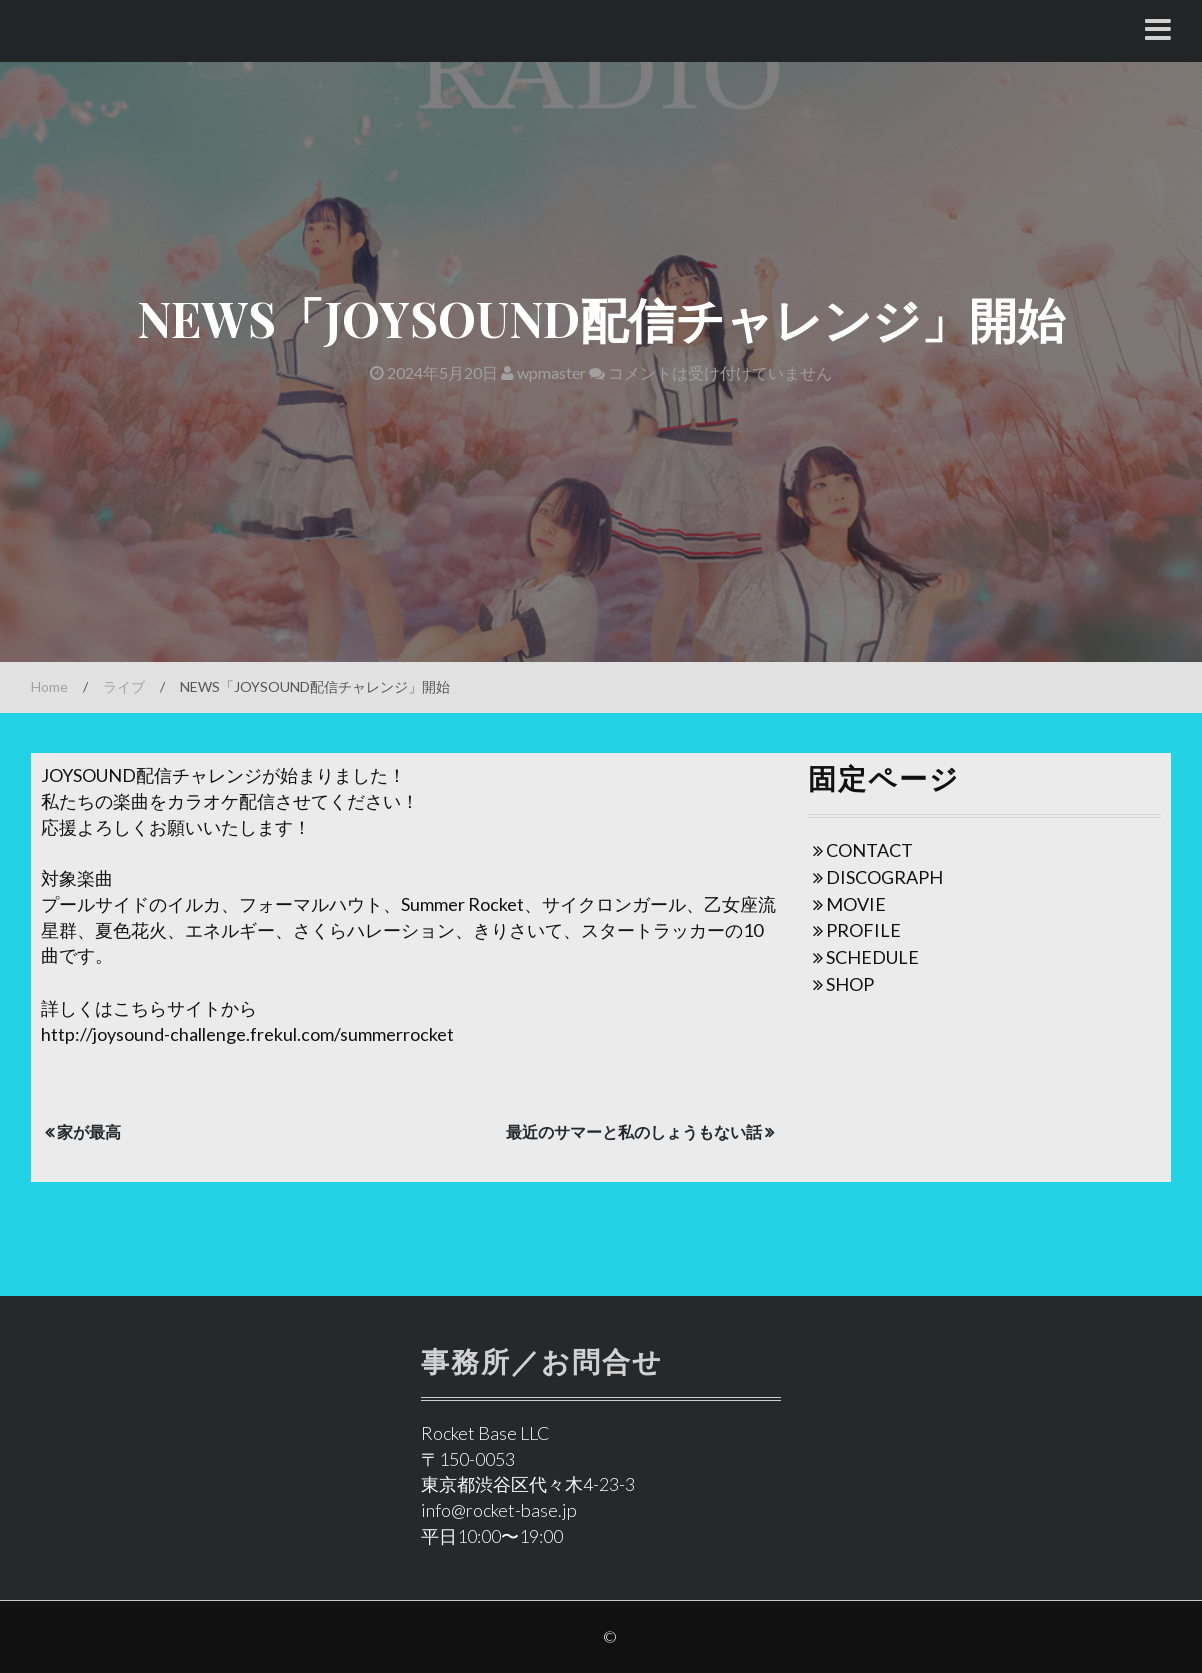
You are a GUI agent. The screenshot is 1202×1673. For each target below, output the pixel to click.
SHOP (850, 984)
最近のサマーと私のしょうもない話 (634, 1131)
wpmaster (543, 372)
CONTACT (869, 850)
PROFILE (863, 930)
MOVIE (856, 904)
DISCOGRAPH (884, 877)
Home (49, 686)
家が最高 (89, 1131)
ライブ (124, 686)
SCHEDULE (872, 957)
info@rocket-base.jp (499, 1510)
